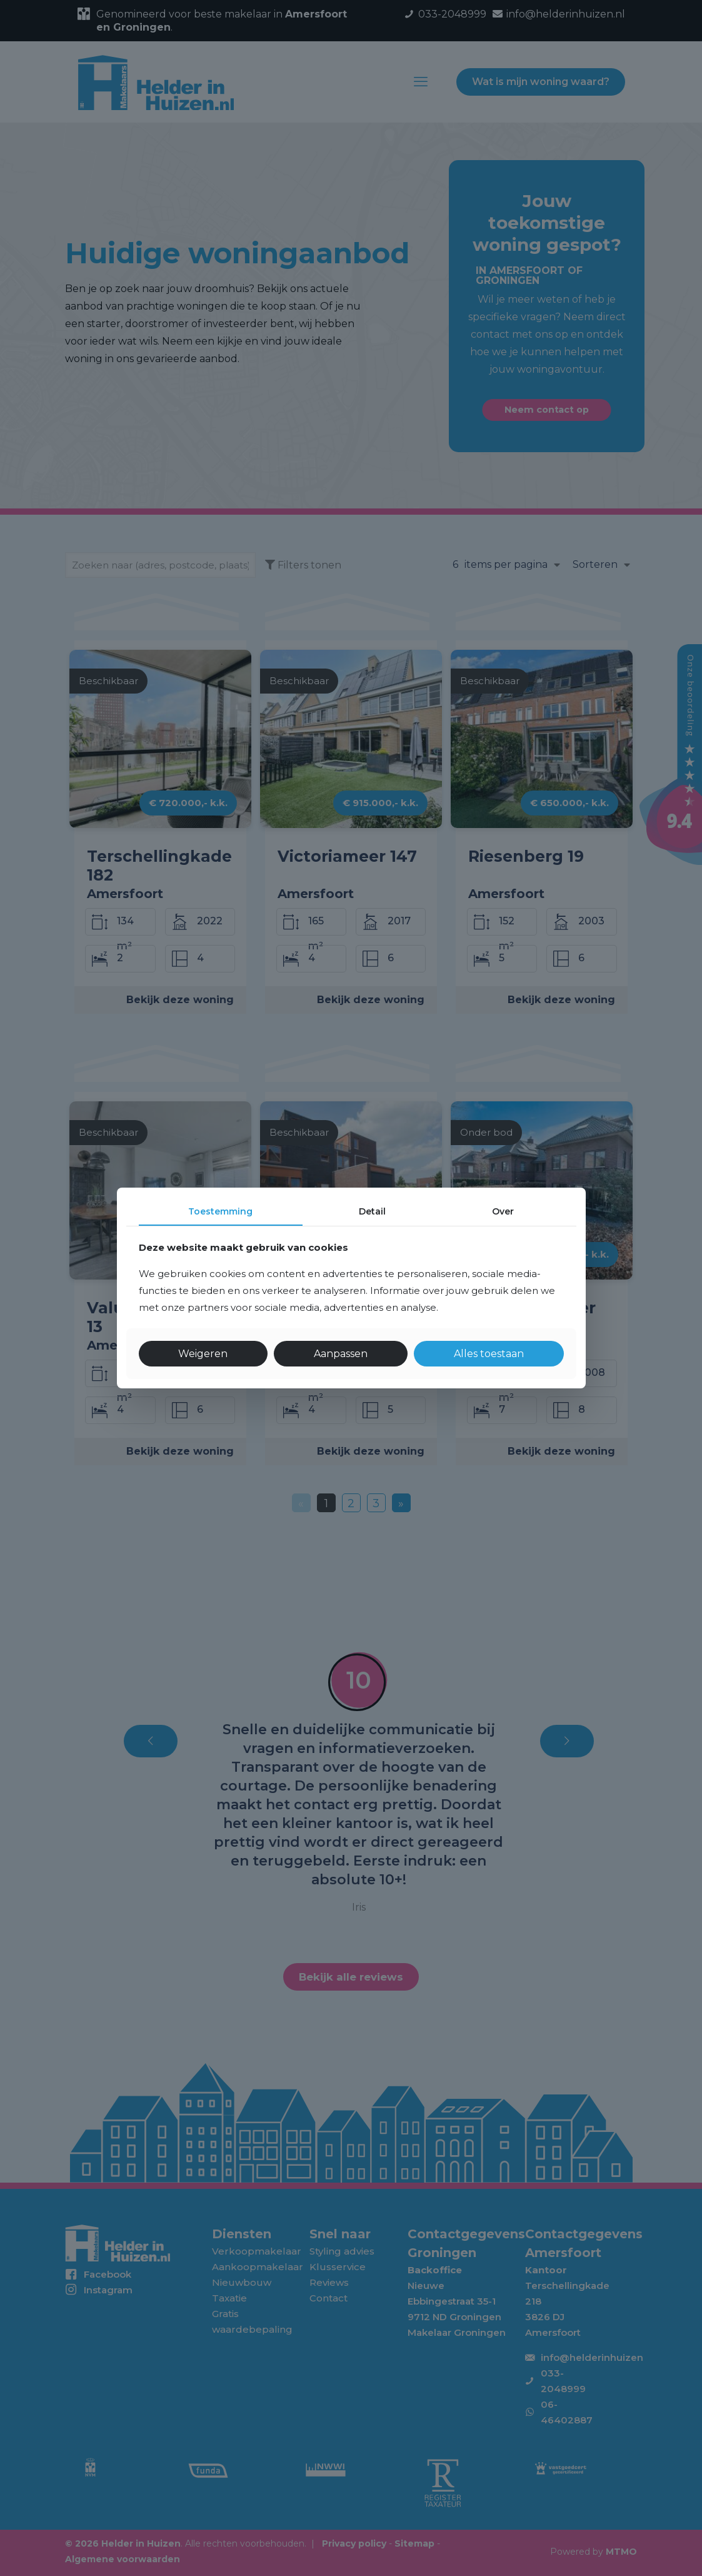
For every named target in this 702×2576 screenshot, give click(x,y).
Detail (372, 1211)
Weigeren (203, 1354)
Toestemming (220, 1211)
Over (503, 1211)
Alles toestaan (489, 1354)
